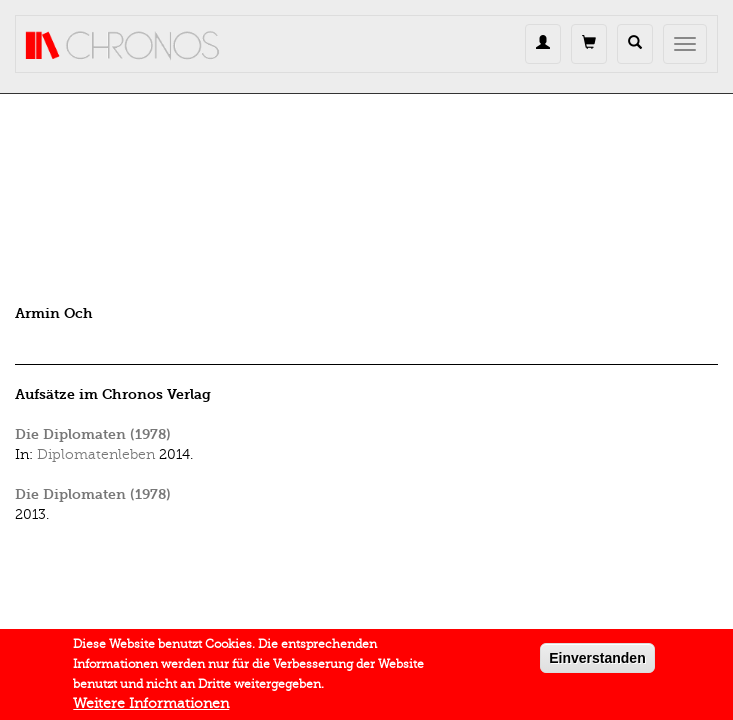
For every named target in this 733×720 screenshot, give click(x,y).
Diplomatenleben (96, 454)
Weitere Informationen (151, 706)
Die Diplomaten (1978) (93, 434)
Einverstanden (597, 661)
